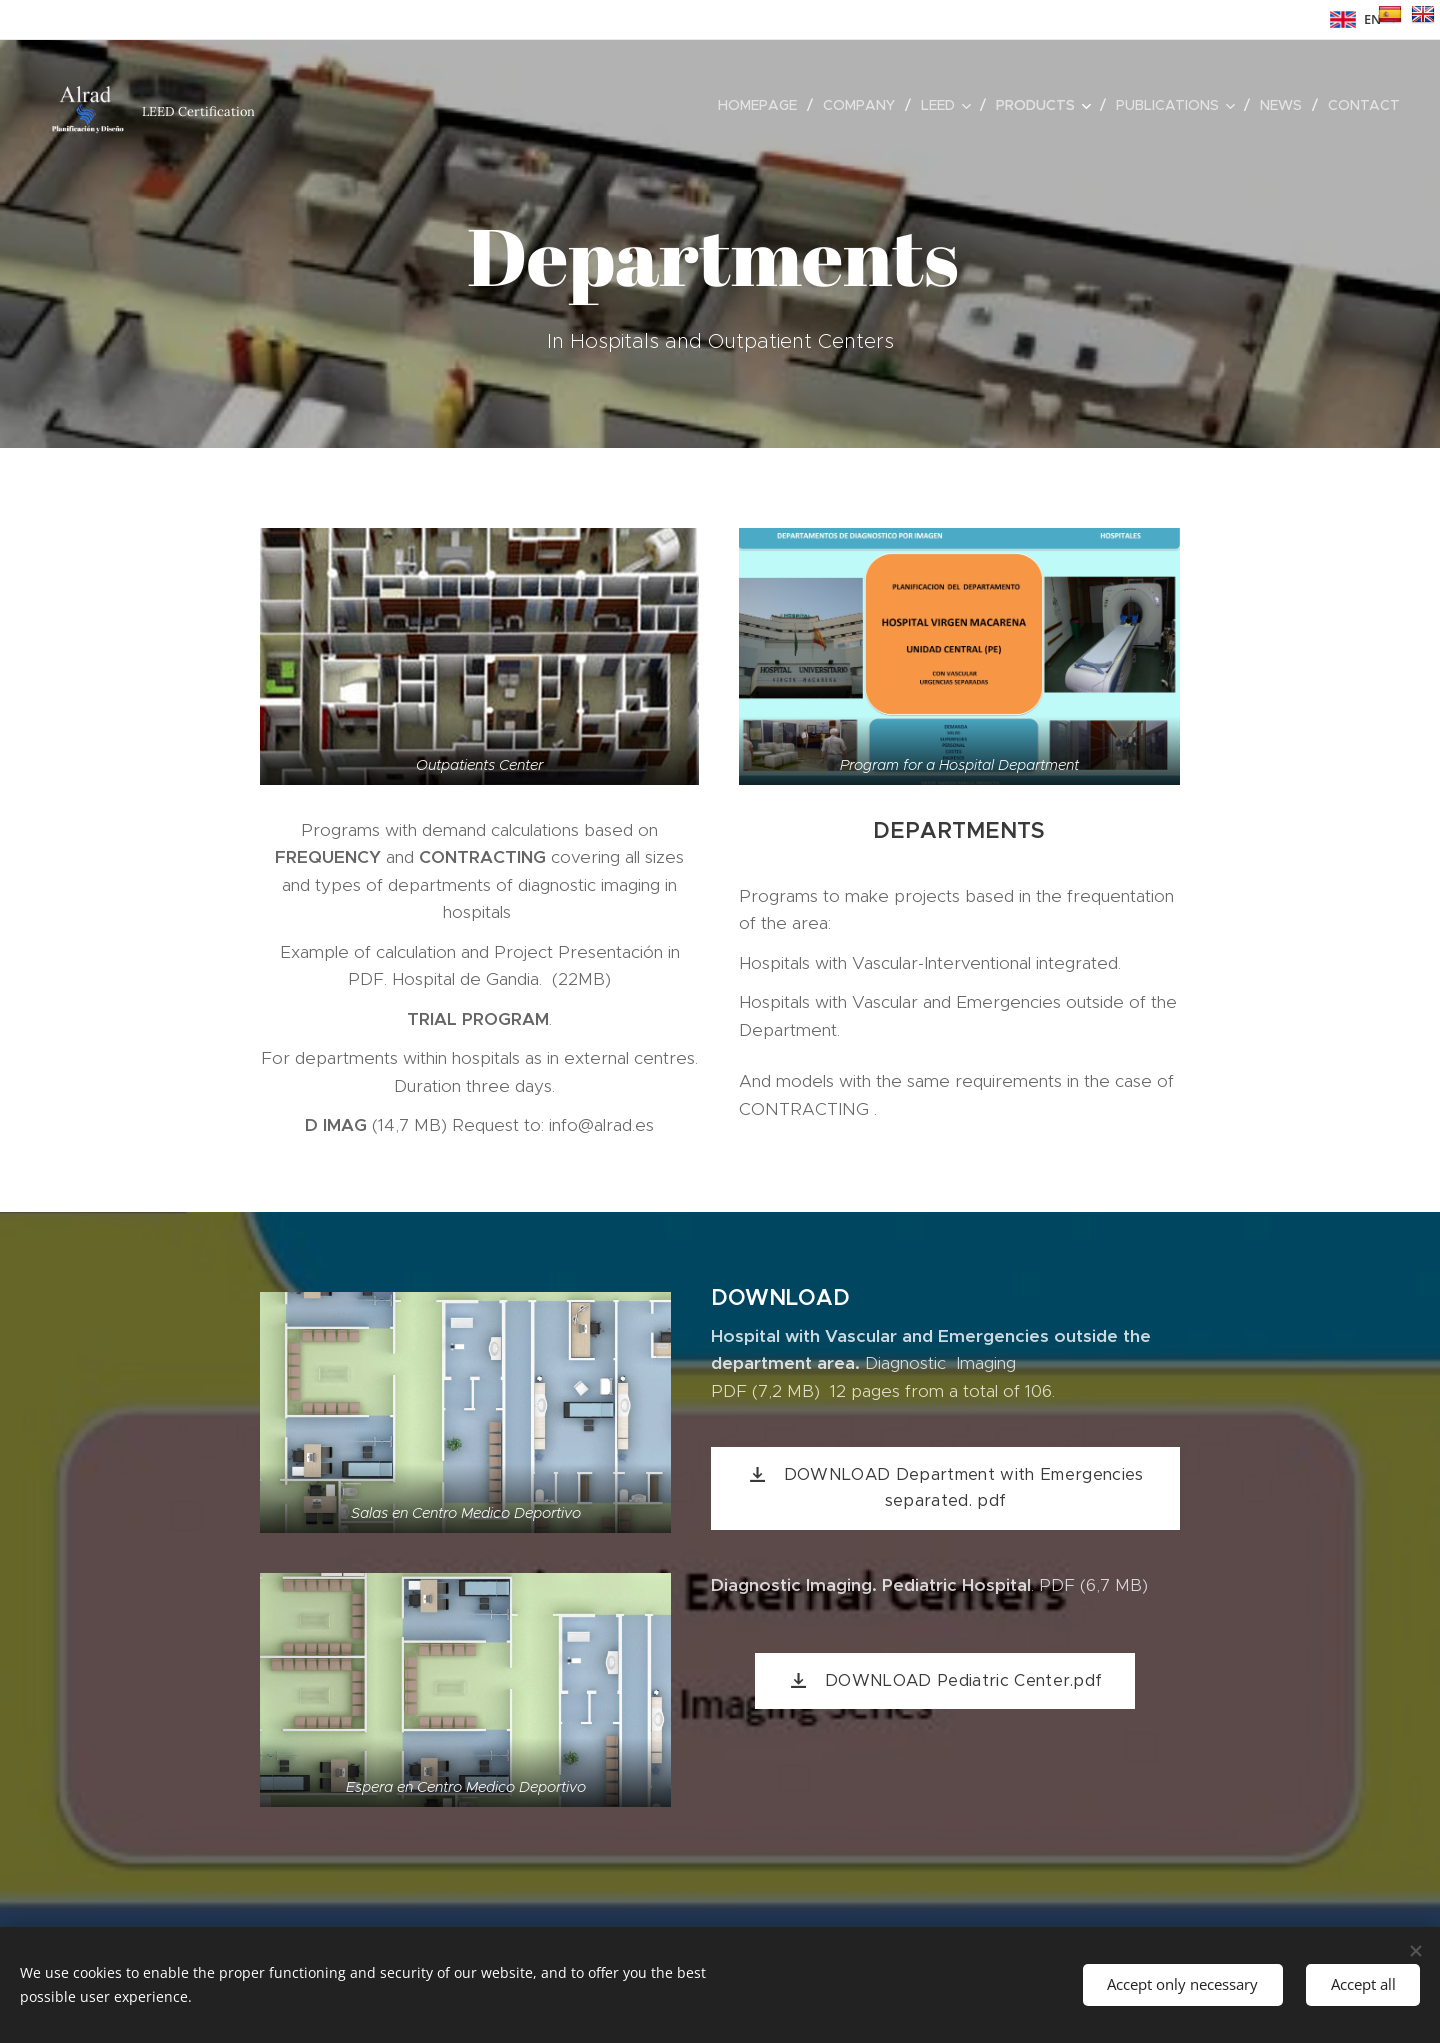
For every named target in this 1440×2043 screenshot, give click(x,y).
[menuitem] (763, 105)
